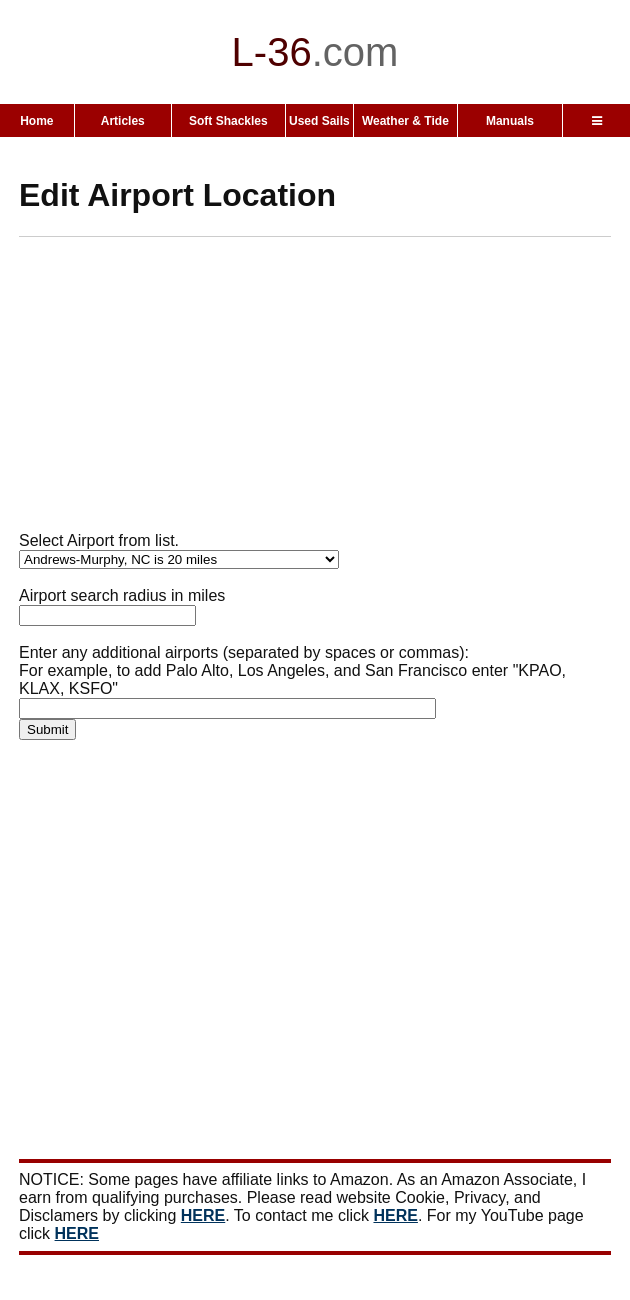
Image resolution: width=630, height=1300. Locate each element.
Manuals (510, 121)
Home (36, 121)
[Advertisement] (324, 392)
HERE (203, 1215)
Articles (123, 121)
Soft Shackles (228, 121)
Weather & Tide (405, 121)
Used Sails (319, 121)
